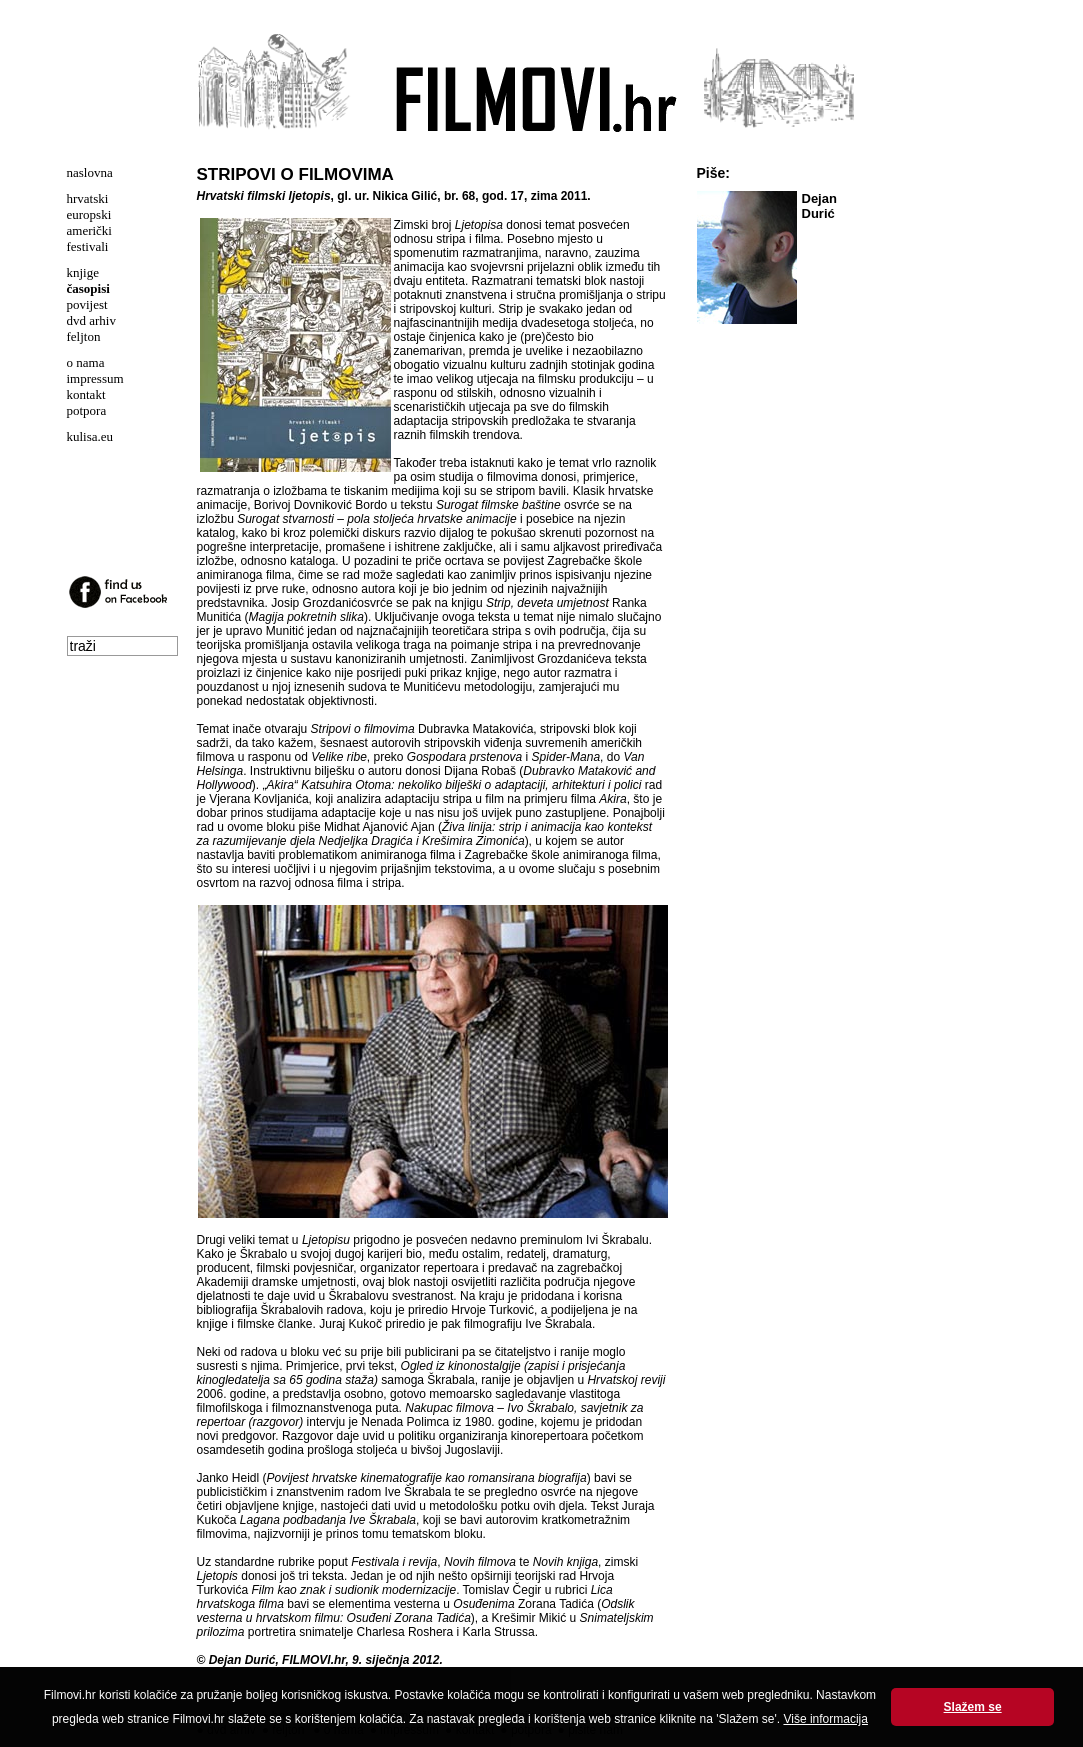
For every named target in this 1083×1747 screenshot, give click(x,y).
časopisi (88, 288)
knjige (83, 272)
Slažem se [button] (973, 1707)
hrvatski (88, 198)
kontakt (86, 394)
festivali (88, 246)
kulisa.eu (90, 436)
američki (89, 230)
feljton (84, 336)
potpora (87, 410)
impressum (95, 378)
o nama (86, 362)
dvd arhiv (91, 320)
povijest (87, 304)
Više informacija (825, 1719)
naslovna (90, 172)
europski (89, 214)
